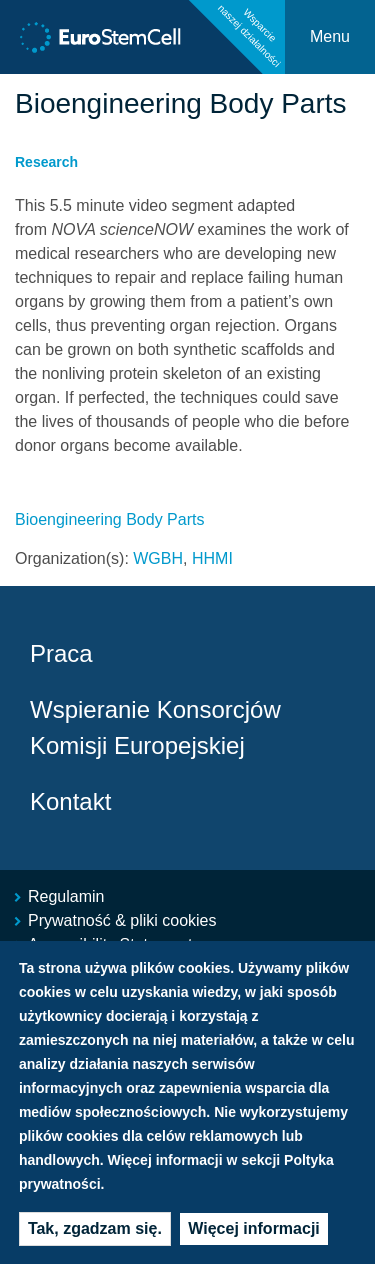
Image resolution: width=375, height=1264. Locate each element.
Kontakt (70, 801)
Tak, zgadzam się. (95, 1241)
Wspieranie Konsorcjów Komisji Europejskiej (155, 727)
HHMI (212, 558)
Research (46, 162)
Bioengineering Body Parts (109, 519)
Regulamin (66, 896)
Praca (61, 653)
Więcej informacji (253, 1241)
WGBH (158, 558)
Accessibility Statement (110, 944)
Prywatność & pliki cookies (122, 920)
